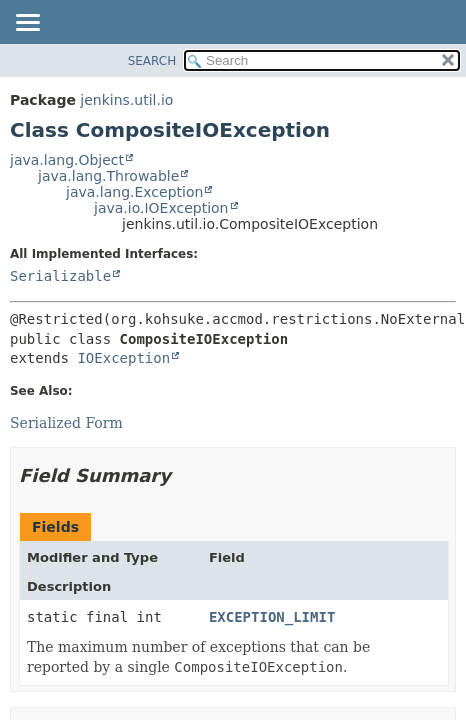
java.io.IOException (161, 208)
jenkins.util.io (126, 100)
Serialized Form (66, 423)
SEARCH (152, 61)
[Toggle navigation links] (27, 24)
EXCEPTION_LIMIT (272, 617)
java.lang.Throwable (108, 176)
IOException (123, 358)
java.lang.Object (67, 160)
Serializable (60, 276)
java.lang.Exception (134, 192)
